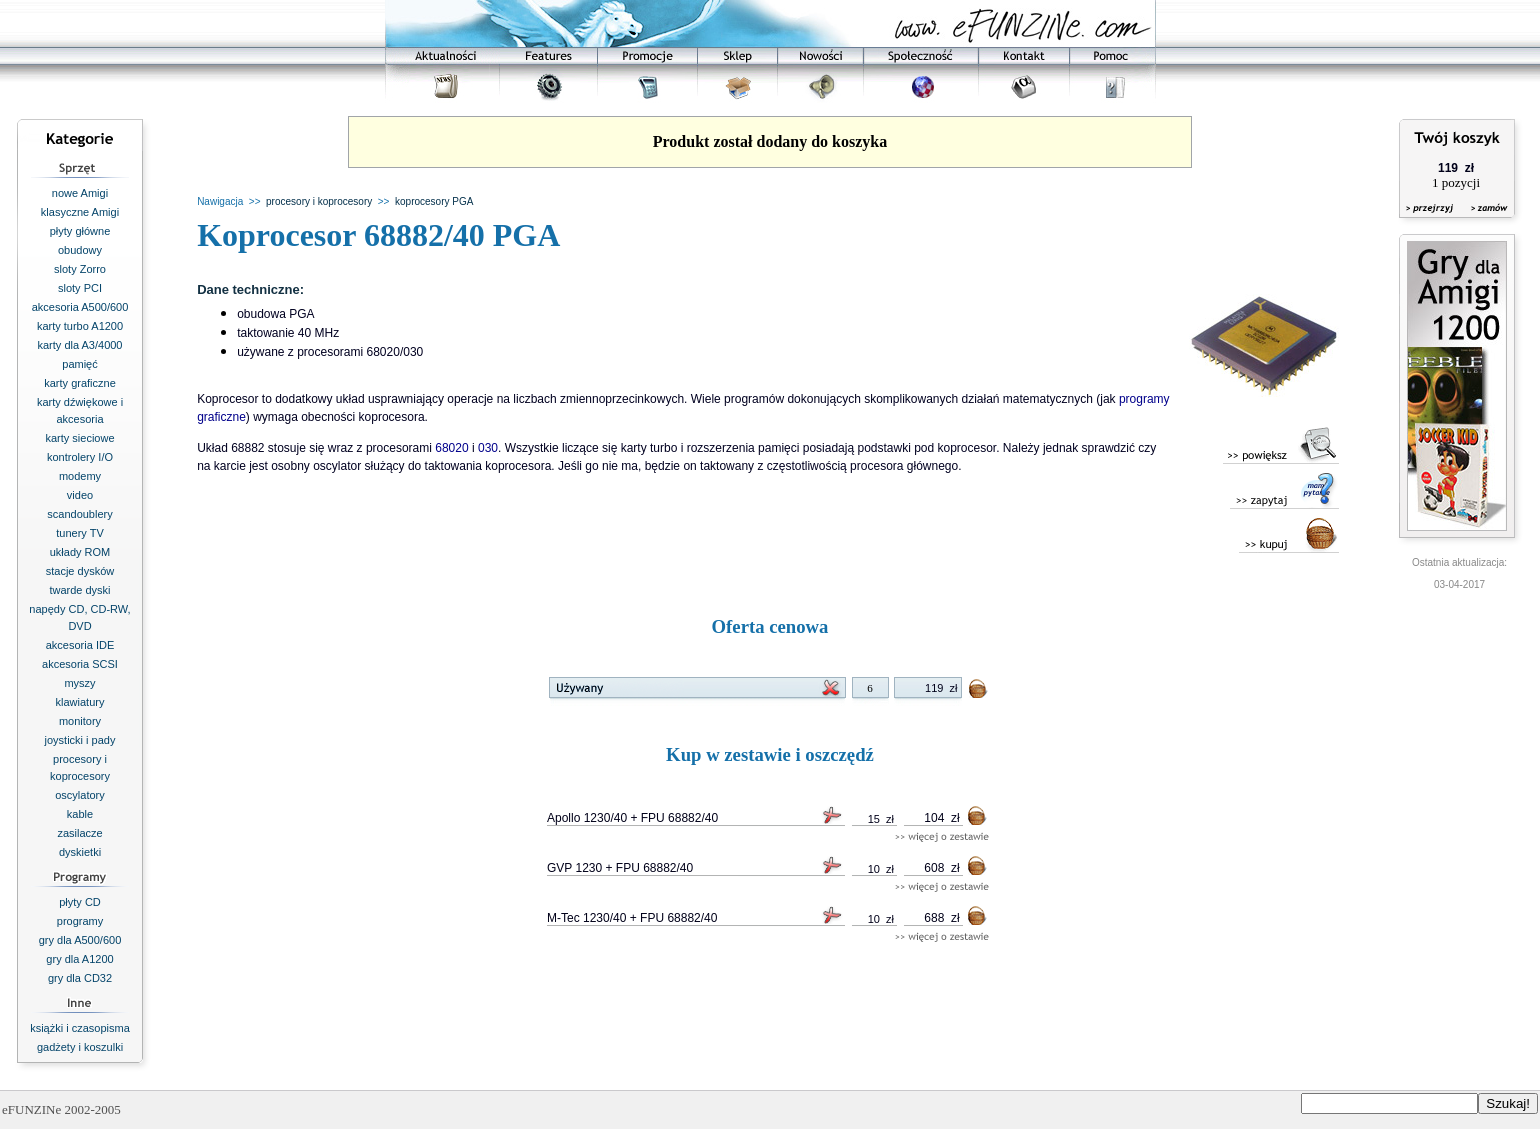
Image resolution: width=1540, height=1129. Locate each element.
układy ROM (80, 552)
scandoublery (79, 514)
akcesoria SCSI (80, 664)
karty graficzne (80, 383)
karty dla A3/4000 (79, 345)
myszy (79, 683)
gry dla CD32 (80, 978)
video (80, 495)
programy (80, 921)
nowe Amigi (80, 193)
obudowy (80, 250)
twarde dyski (79, 590)
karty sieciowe (79, 438)
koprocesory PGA (434, 201)
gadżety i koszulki (80, 1047)
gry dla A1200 (79, 959)
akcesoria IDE (80, 645)
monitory (80, 721)
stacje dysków (80, 571)
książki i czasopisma (80, 1028)
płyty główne (80, 231)
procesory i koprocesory (319, 201)
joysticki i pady (80, 740)
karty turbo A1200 (80, 326)
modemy (80, 476)
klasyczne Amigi (80, 212)
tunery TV (80, 533)
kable (80, 814)
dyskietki (80, 852)
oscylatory (80, 795)
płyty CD (80, 902)
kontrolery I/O (80, 457)
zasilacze (79, 833)
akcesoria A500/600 (80, 307)
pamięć (79, 364)
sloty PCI (80, 288)
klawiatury (80, 702)
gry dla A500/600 (80, 940)
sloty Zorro (80, 269)
